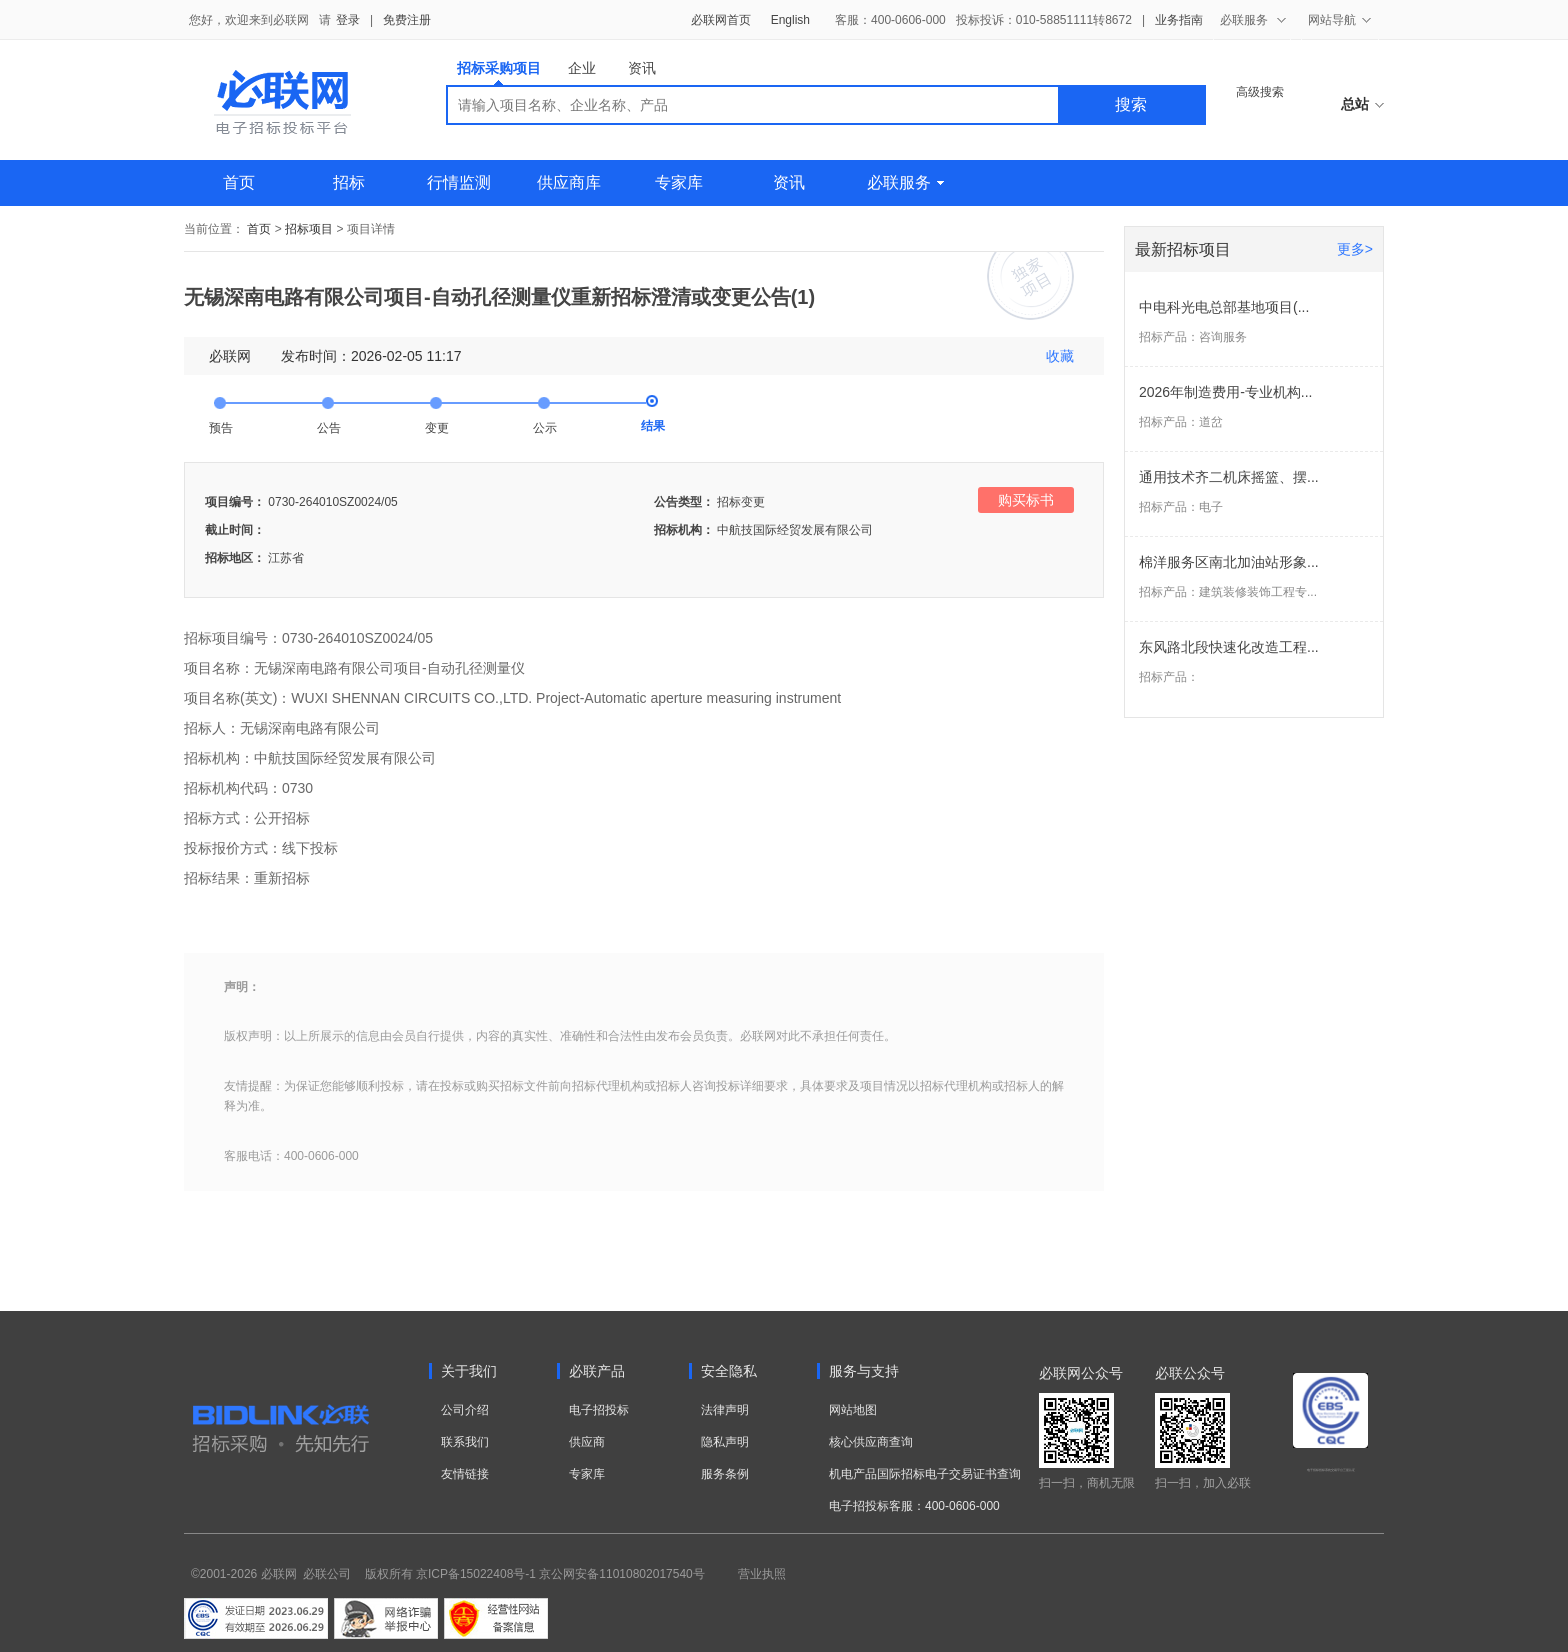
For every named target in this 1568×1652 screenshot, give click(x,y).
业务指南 (1179, 20)
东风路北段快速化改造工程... (1229, 647)
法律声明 (725, 1410)
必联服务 (905, 182)
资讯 (642, 68)
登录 (348, 20)
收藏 (1060, 356)
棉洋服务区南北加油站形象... (1229, 562)
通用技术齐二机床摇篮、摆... (1229, 477)
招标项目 (309, 229)
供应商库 (569, 182)
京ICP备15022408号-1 (476, 1574)
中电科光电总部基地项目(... (1224, 307)
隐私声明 (725, 1442)
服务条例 (725, 1474)
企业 (582, 68)
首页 (239, 182)
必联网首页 (721, 20)
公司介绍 (465, 1410)
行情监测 (459, 182)
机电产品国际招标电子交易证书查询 (925, 1474)
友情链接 (465, 1474)
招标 (349, 182)
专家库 (679, 182)
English (790, 20)
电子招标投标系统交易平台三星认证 (1331, 1470)
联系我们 (465, 1442)
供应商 (587, 1442)
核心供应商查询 (871, 1442)
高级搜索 (1260, 92)
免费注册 (407, 20)
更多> (1355, 249)
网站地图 (853, 1410)
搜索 (1131, 104)
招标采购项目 (499, 72)
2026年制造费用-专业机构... (1225, 392)
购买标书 (1026, 500)
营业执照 (762, 1574)
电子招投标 (599, 1410)
